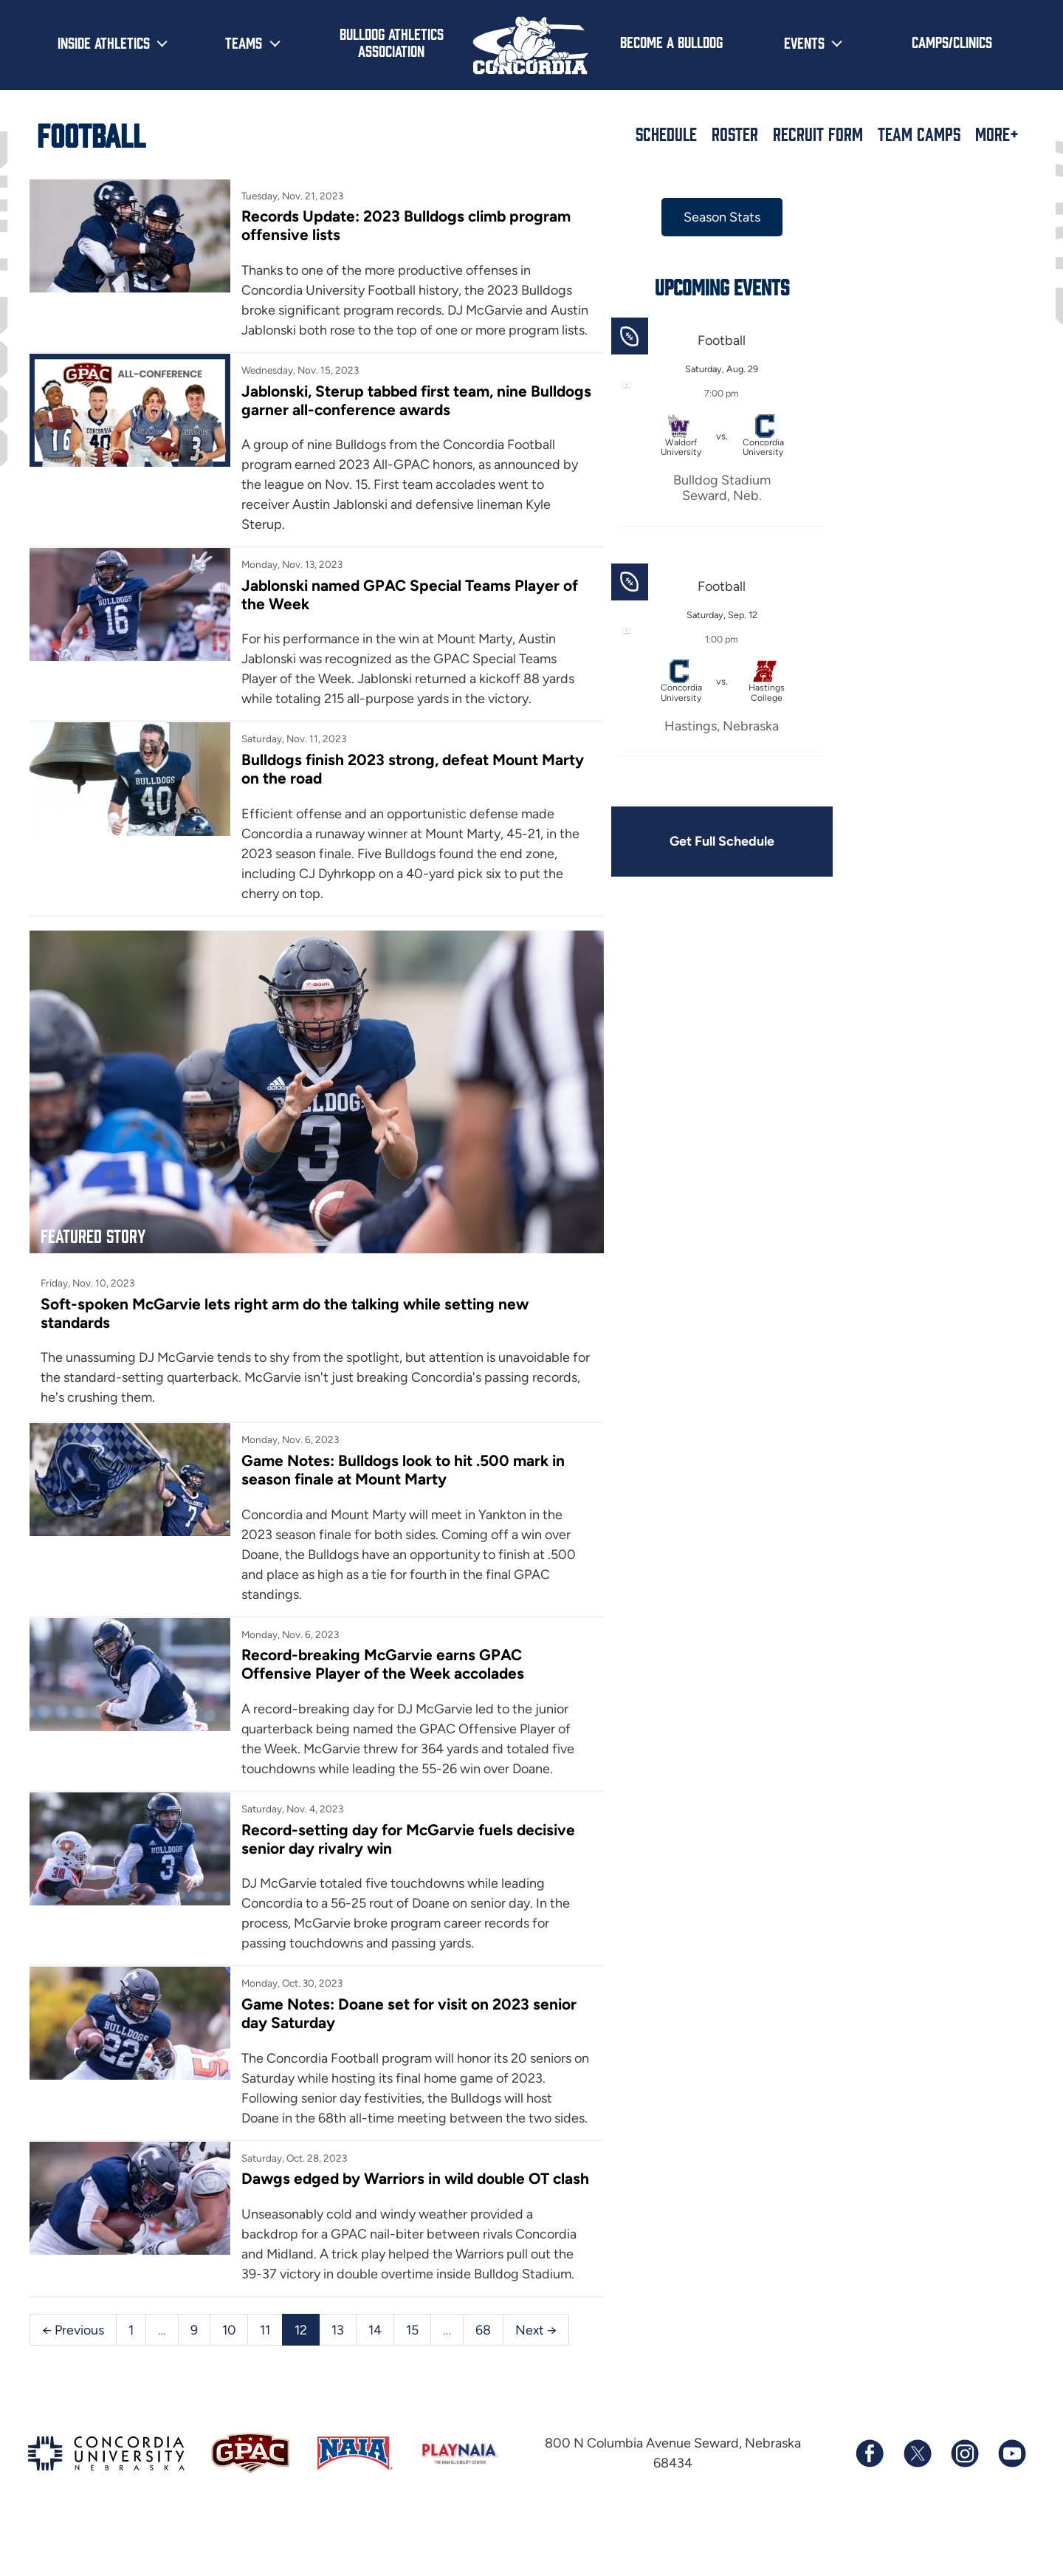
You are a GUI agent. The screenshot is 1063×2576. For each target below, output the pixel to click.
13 (338, 2379)
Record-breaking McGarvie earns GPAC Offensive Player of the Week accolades (376, 1674)
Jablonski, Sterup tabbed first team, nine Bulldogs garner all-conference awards (379, 420)
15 (413, 2379)
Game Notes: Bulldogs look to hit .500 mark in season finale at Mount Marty (397, 1479)
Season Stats (699, 217)
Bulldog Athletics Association (392, 42)
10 (229, 2379)
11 (266, 2379)
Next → (537, 2379)
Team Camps (919, 133)
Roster (735, 133)
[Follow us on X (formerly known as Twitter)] (916, 2503)
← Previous (73, 2379)
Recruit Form (818, 133)
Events (804, 42)
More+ (997, 133)
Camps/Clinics (952, 41)
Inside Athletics (104, 42)
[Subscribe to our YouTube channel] (1011, 2503)
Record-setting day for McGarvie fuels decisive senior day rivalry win (371, 1848)
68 (484, 2379)
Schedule (666, 133)
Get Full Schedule (699, 842)
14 (375, 2379)
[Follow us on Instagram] (964, 2503)
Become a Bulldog (671, 41)
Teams (243, 42)
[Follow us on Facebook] (869, 2503)
